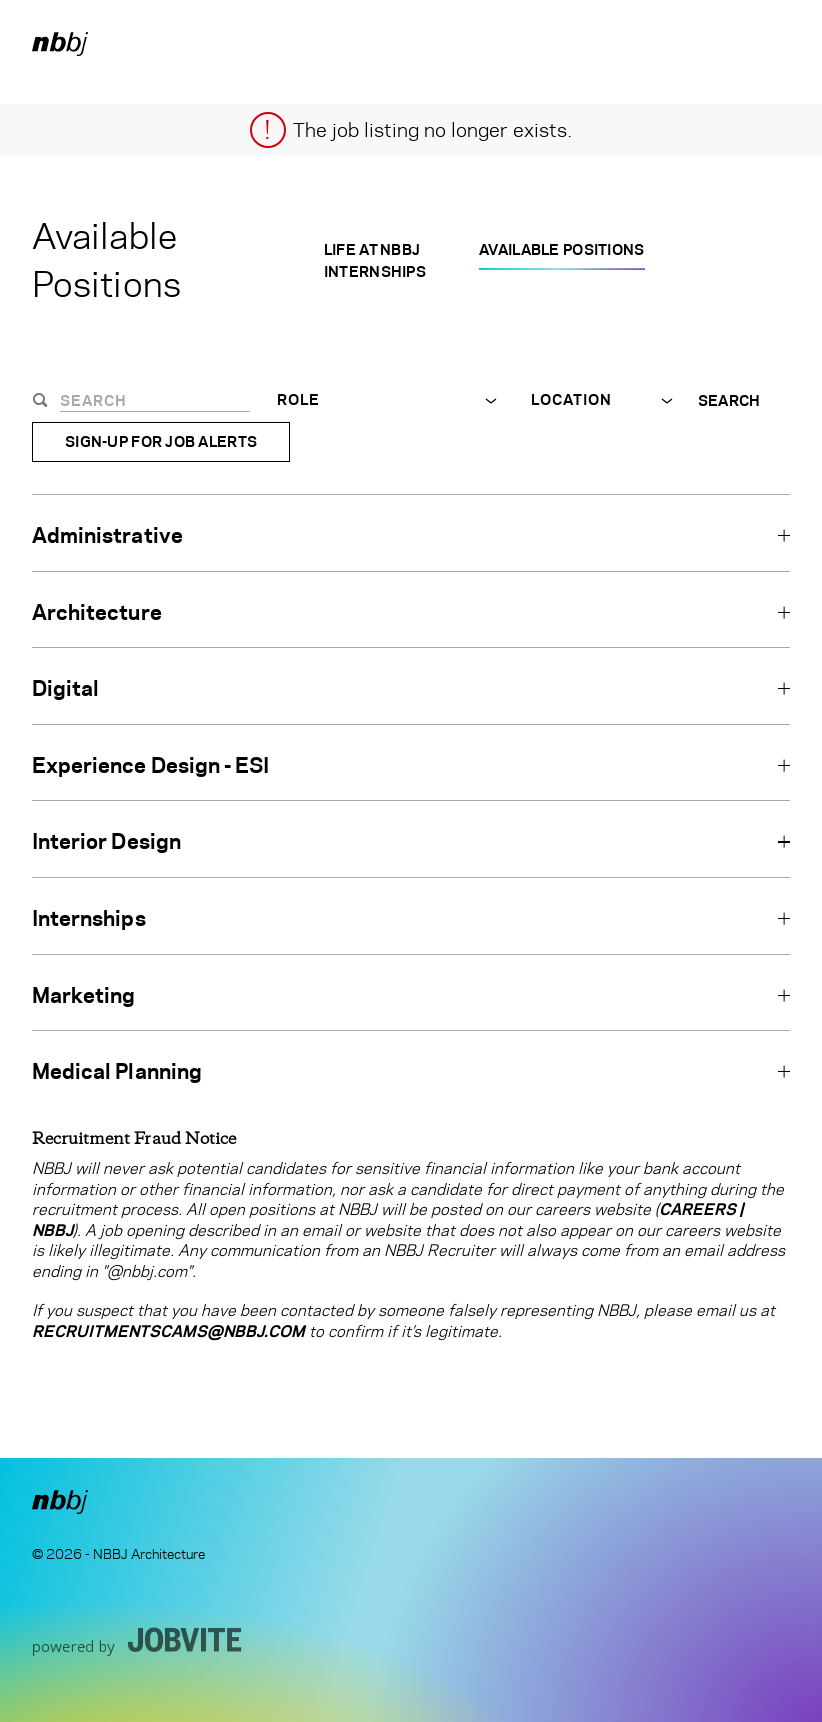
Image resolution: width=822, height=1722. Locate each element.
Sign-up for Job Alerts (161, 441)
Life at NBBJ (372, 249)
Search (729, 401)
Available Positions (561, 249)
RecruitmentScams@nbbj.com (168, 1331)
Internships (375, 271)
